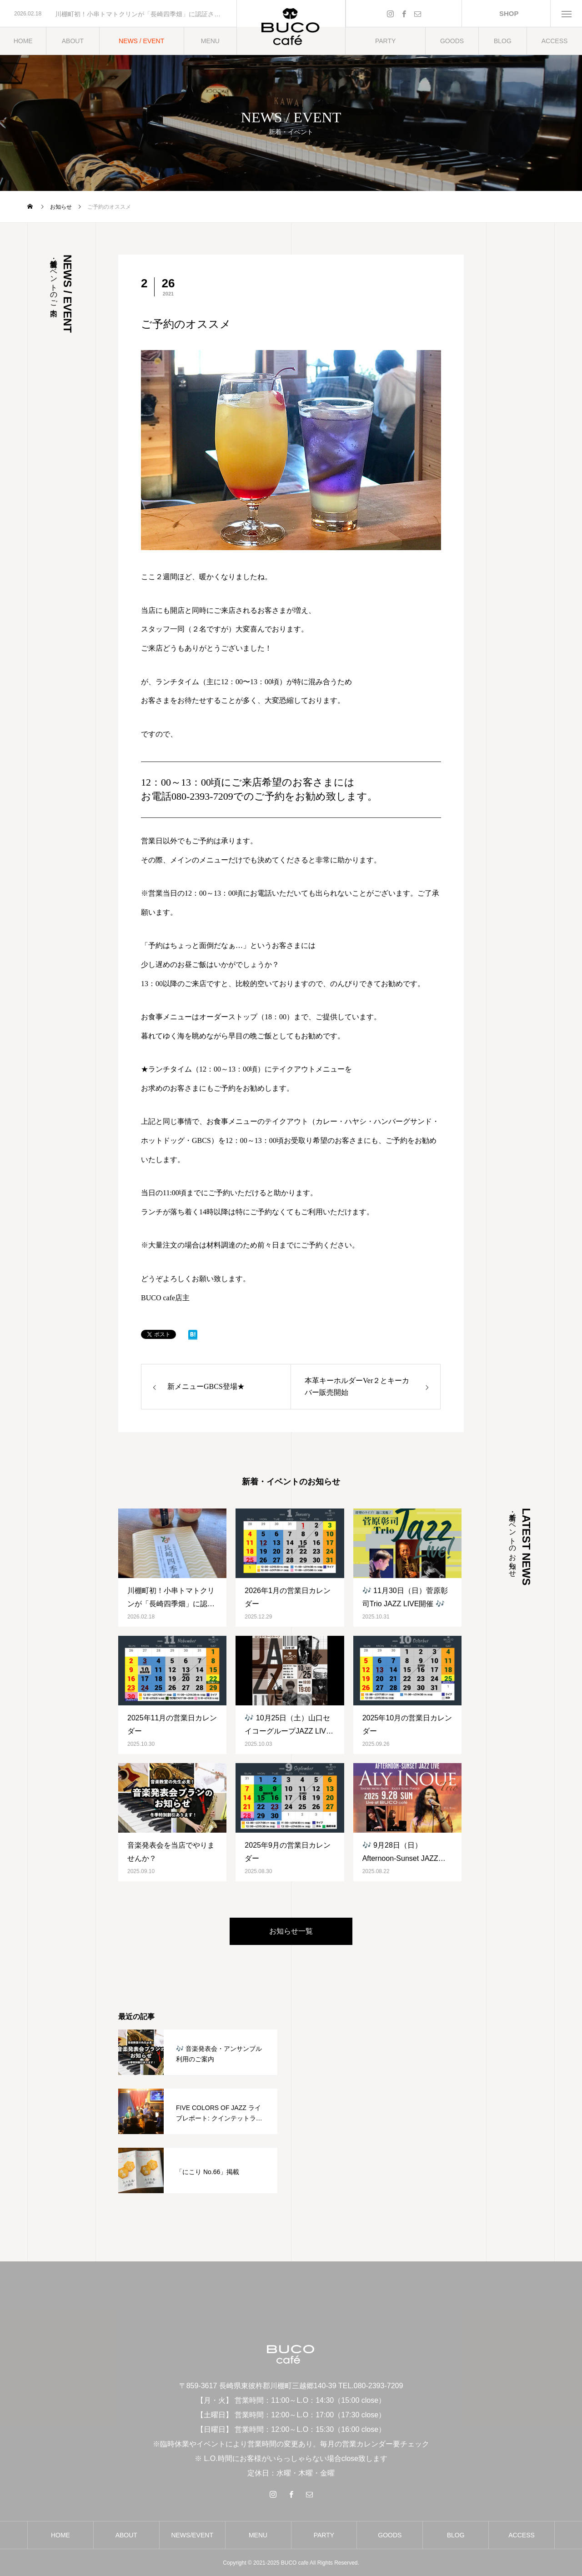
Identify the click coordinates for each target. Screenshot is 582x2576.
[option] (118, 14)
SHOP (506, 13)
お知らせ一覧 (291, 1931)
